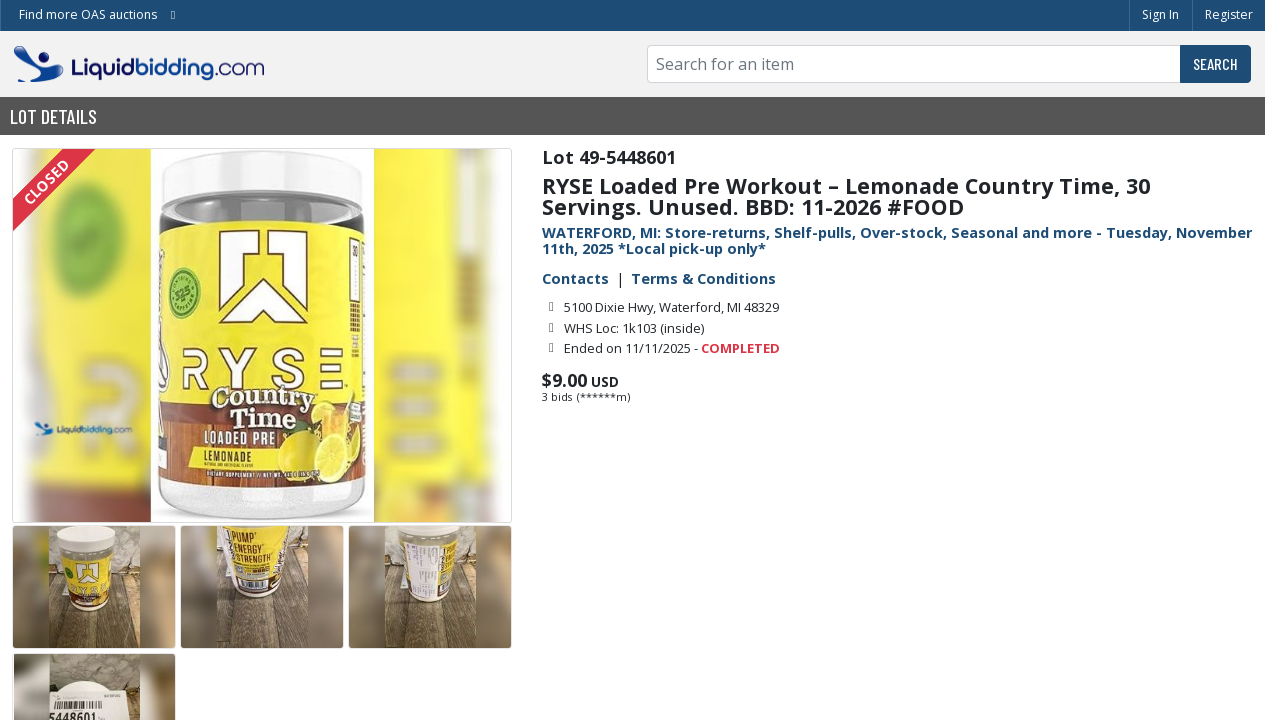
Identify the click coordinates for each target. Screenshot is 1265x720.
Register (1229, 14)
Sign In (1160, 14)
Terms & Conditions (703, 278)
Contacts (575, 278)
